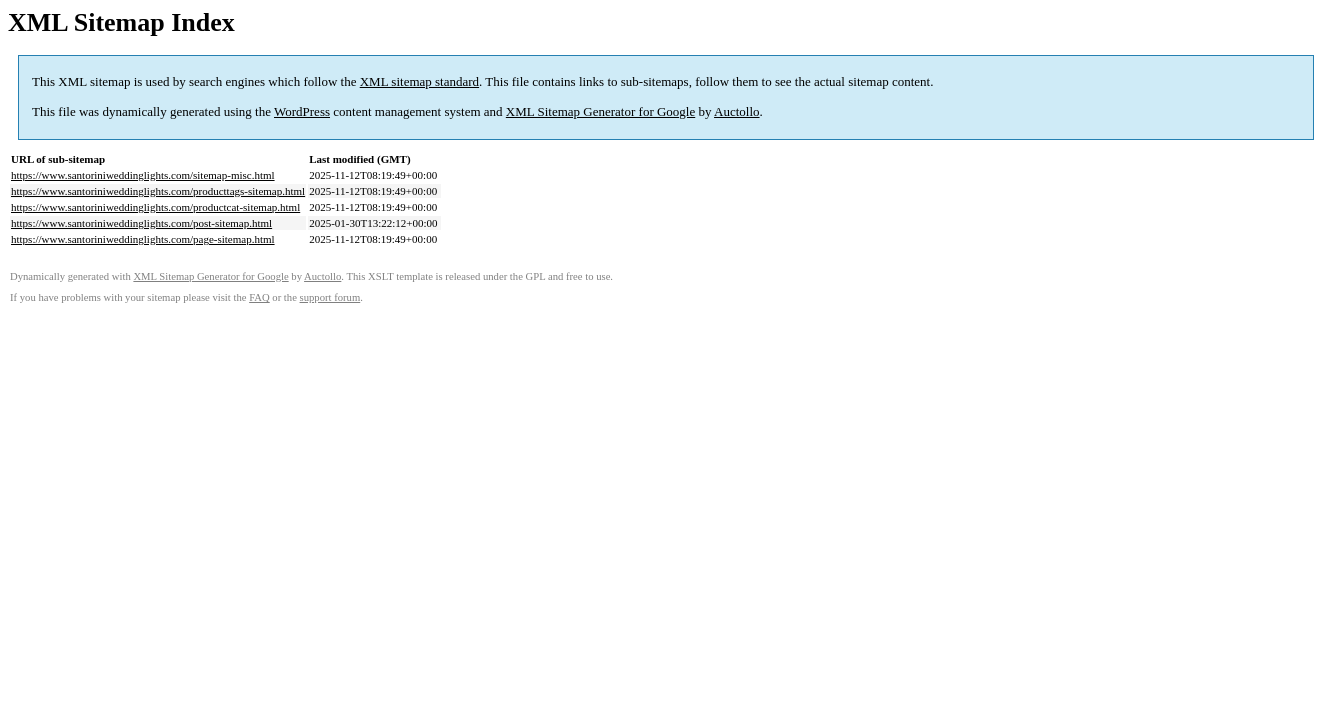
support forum (330, 297)
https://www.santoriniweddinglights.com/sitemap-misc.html (143, 175)
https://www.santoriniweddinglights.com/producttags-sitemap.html (158, 191)
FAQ (259, 297)
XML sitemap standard (419, 81)
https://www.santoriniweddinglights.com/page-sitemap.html (143, 239)
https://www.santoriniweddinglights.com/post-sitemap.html (141, 223)
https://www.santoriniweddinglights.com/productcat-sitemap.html (155, 207)
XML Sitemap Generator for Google (600, 111)
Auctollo (737, 111)
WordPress (302, 111)
